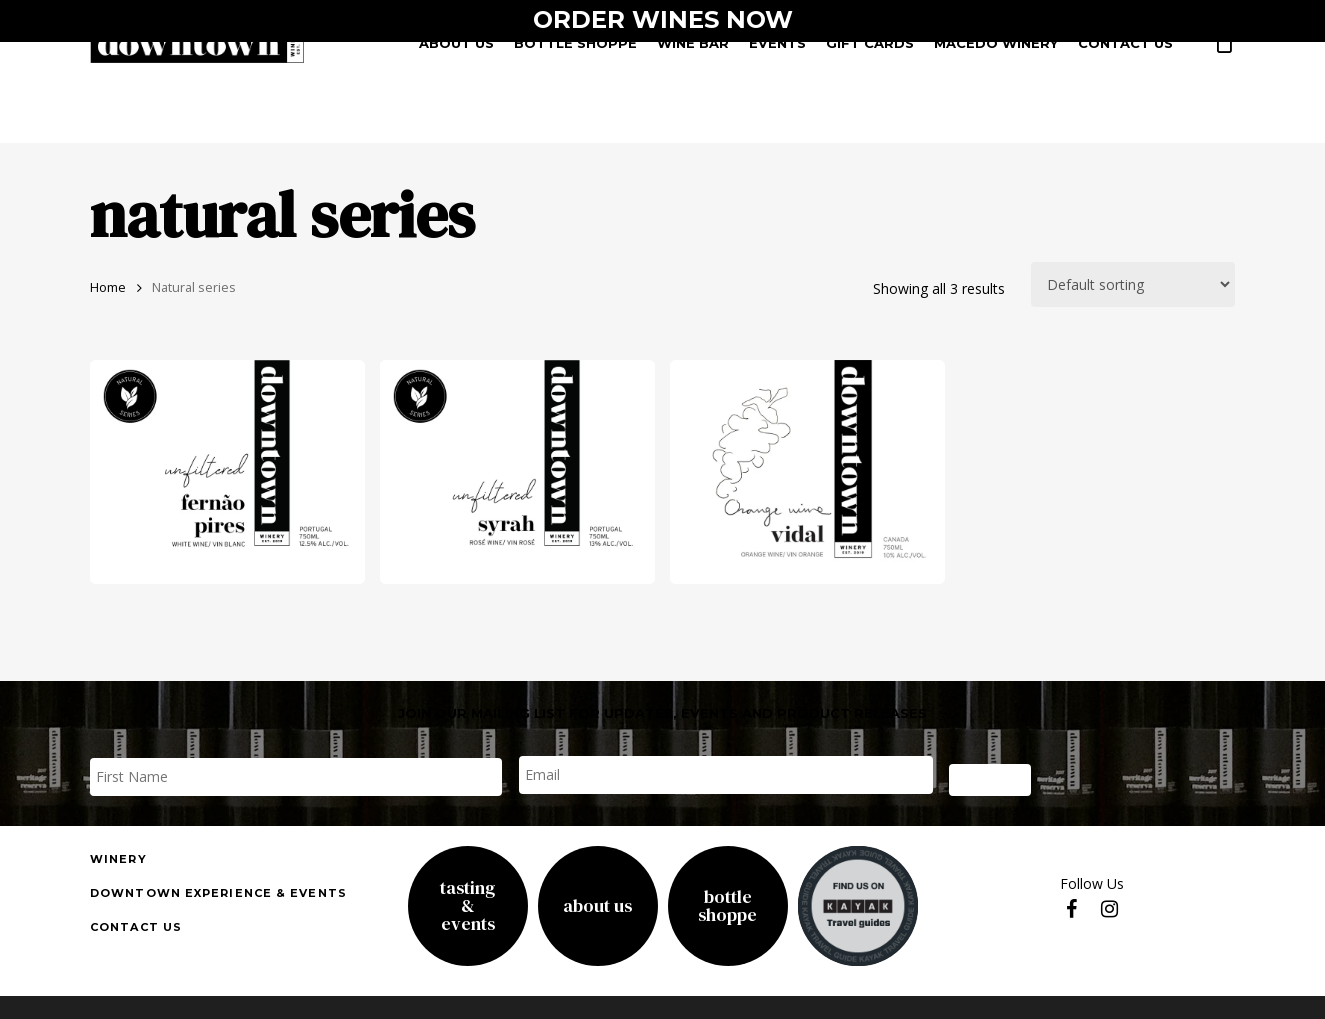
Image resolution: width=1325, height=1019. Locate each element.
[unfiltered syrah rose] (517, 472)
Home (108, 287)
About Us (597, 906)
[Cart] (1224, 51)
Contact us (136, 927)
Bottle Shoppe (727, 906)
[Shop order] (1133, 284)
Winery (118, 859)
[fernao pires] (227, 472)
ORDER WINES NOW (663, 19)
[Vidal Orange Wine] (807, 472)
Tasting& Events (467, 906)
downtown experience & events (218, 893)
